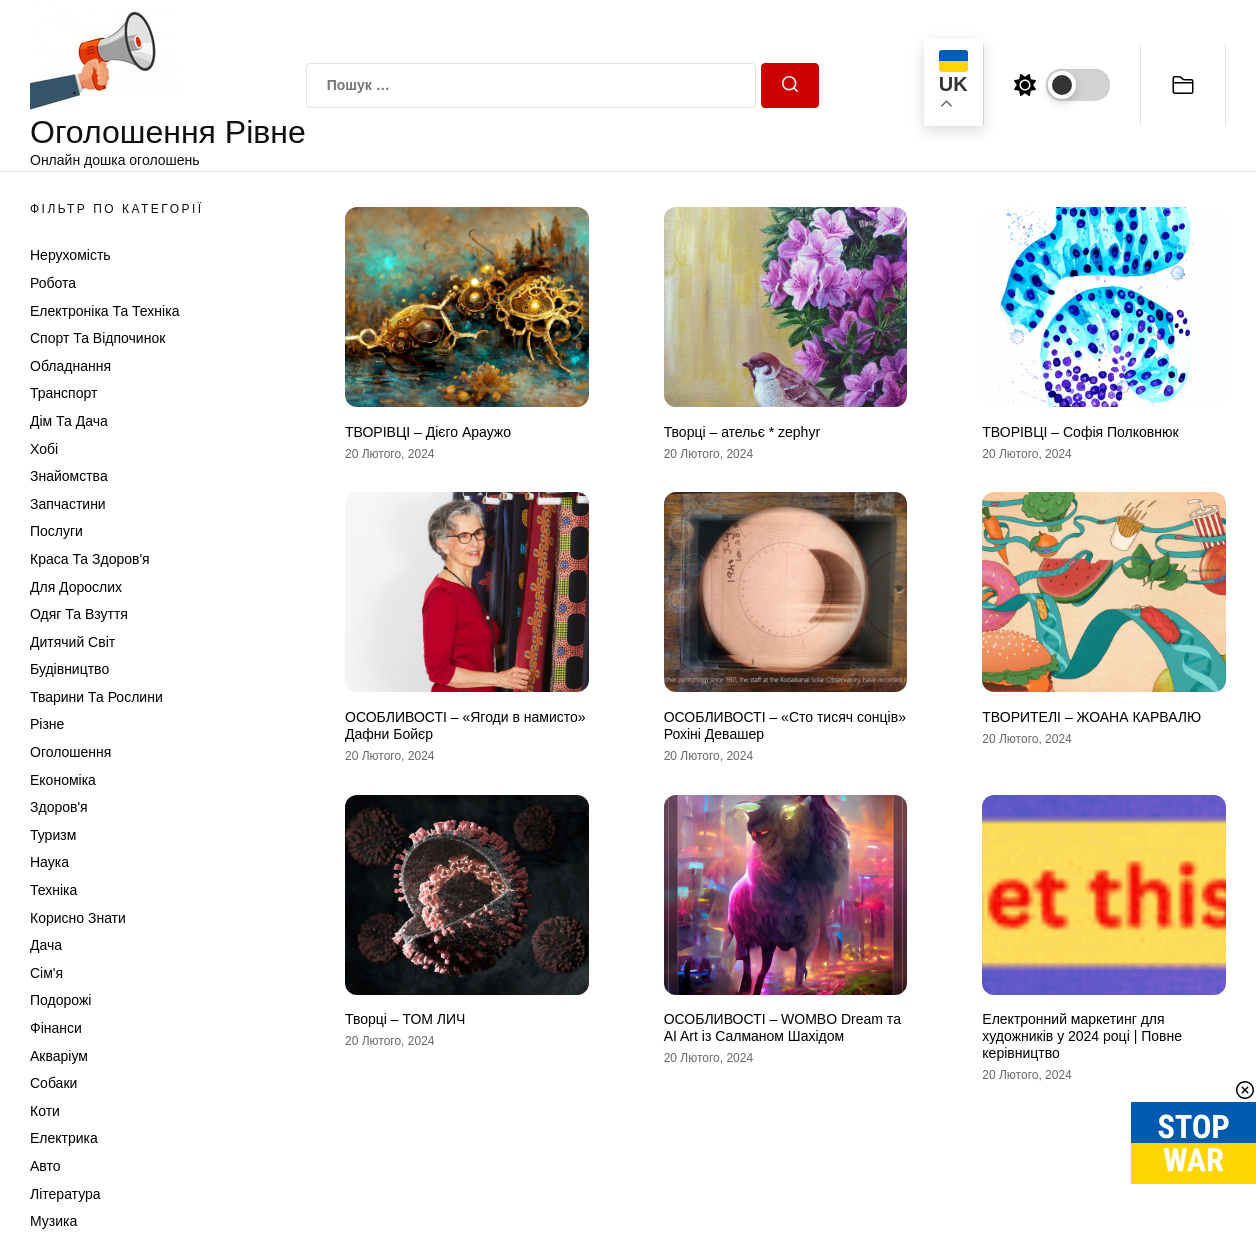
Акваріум (59, 1056)
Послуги (56, 531)
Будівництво (69, 669)
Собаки (53, 1083)
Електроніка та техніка (104, 311)
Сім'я (46, 973)
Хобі (44, 449)
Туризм (53, 835)
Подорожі (60, 1000)
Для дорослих (76, 587)
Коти (45, 1111)
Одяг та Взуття (79, 614)
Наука (49, 862)
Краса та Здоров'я (90, 559)
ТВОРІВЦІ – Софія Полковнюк (1080, 432)
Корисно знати (78, 918)
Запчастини (68, 504)
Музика (53, 1221)
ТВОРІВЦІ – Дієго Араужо (428, 432)
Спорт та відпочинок (97, 338)
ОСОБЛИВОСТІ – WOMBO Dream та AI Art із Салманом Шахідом (782, 1027)
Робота (53, 283)
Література (65, 1194)
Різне (47, 724)
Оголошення (70, 752)
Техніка (53, 890)
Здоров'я (59, 807)
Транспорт (63, 393)
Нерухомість (70, 255)
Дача (46, 945)
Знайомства (69, 476)
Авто (45, 1166)
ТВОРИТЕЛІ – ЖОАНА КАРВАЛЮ (1091, 717)
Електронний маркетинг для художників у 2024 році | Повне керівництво (1082, 1036)
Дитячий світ (72, 642)
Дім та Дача (69, 421)
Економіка (63, 780)
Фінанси (56, 1028)
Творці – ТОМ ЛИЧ (405, 1019)
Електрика (64, 1138)
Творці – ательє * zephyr (742, 432)
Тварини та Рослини (96, 697)
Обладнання (70, 366)
